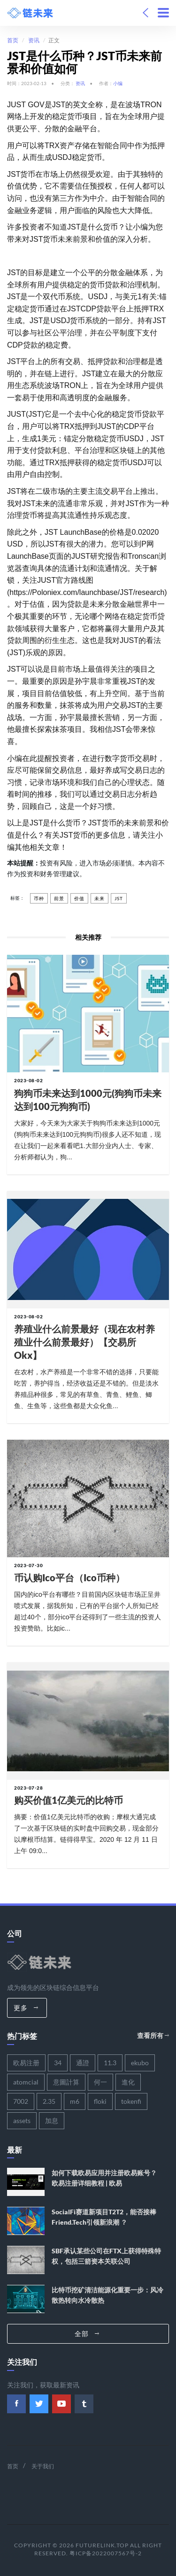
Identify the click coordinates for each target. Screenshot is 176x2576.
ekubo (140, 2063)
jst (119, 898)
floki (100, 2101)
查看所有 (153, 2035)
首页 (12, 40)
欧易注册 (26, 2063)
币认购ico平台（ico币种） (69, 1577)
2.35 (49, 2101)
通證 (82, 2063)
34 (57, 2063)
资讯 (33, 40)
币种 (39, 898)
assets (22, 2120)
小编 (117, 83)
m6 (74, 2101)
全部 (87, 2334)
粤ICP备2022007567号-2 (105, 2553)
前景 (59, 898)
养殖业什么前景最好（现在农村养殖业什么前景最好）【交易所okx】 (84, 1342)
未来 (99, 898)
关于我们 (42, 2466)
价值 (79, 898)
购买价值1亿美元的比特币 (68, 1800)
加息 (51, 2120)
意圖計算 (66, 2082)
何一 (100, 2082)
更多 (26, 2008)
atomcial (25, 2082)
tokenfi (131, 2101)
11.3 (110, 2063)
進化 (128, 2082)
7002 (20, 2101)
